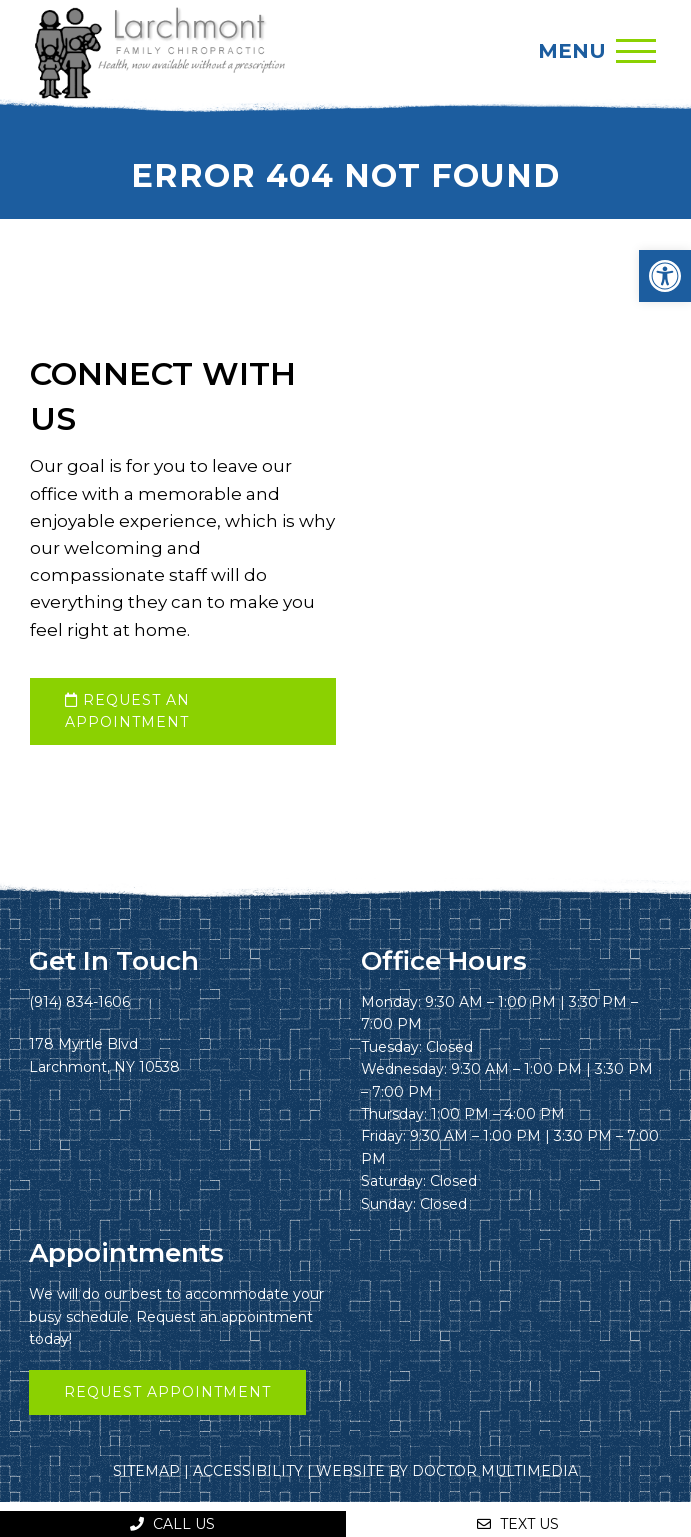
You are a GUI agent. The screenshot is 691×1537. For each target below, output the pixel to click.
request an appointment (127, 711)
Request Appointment (167, 1392)
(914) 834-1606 (79, 1002)
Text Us (518, 1524)
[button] (665, 276)
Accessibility (248, 1471)
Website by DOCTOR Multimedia (447, 1471)
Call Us (172, 1524)
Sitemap (146, 1471)
